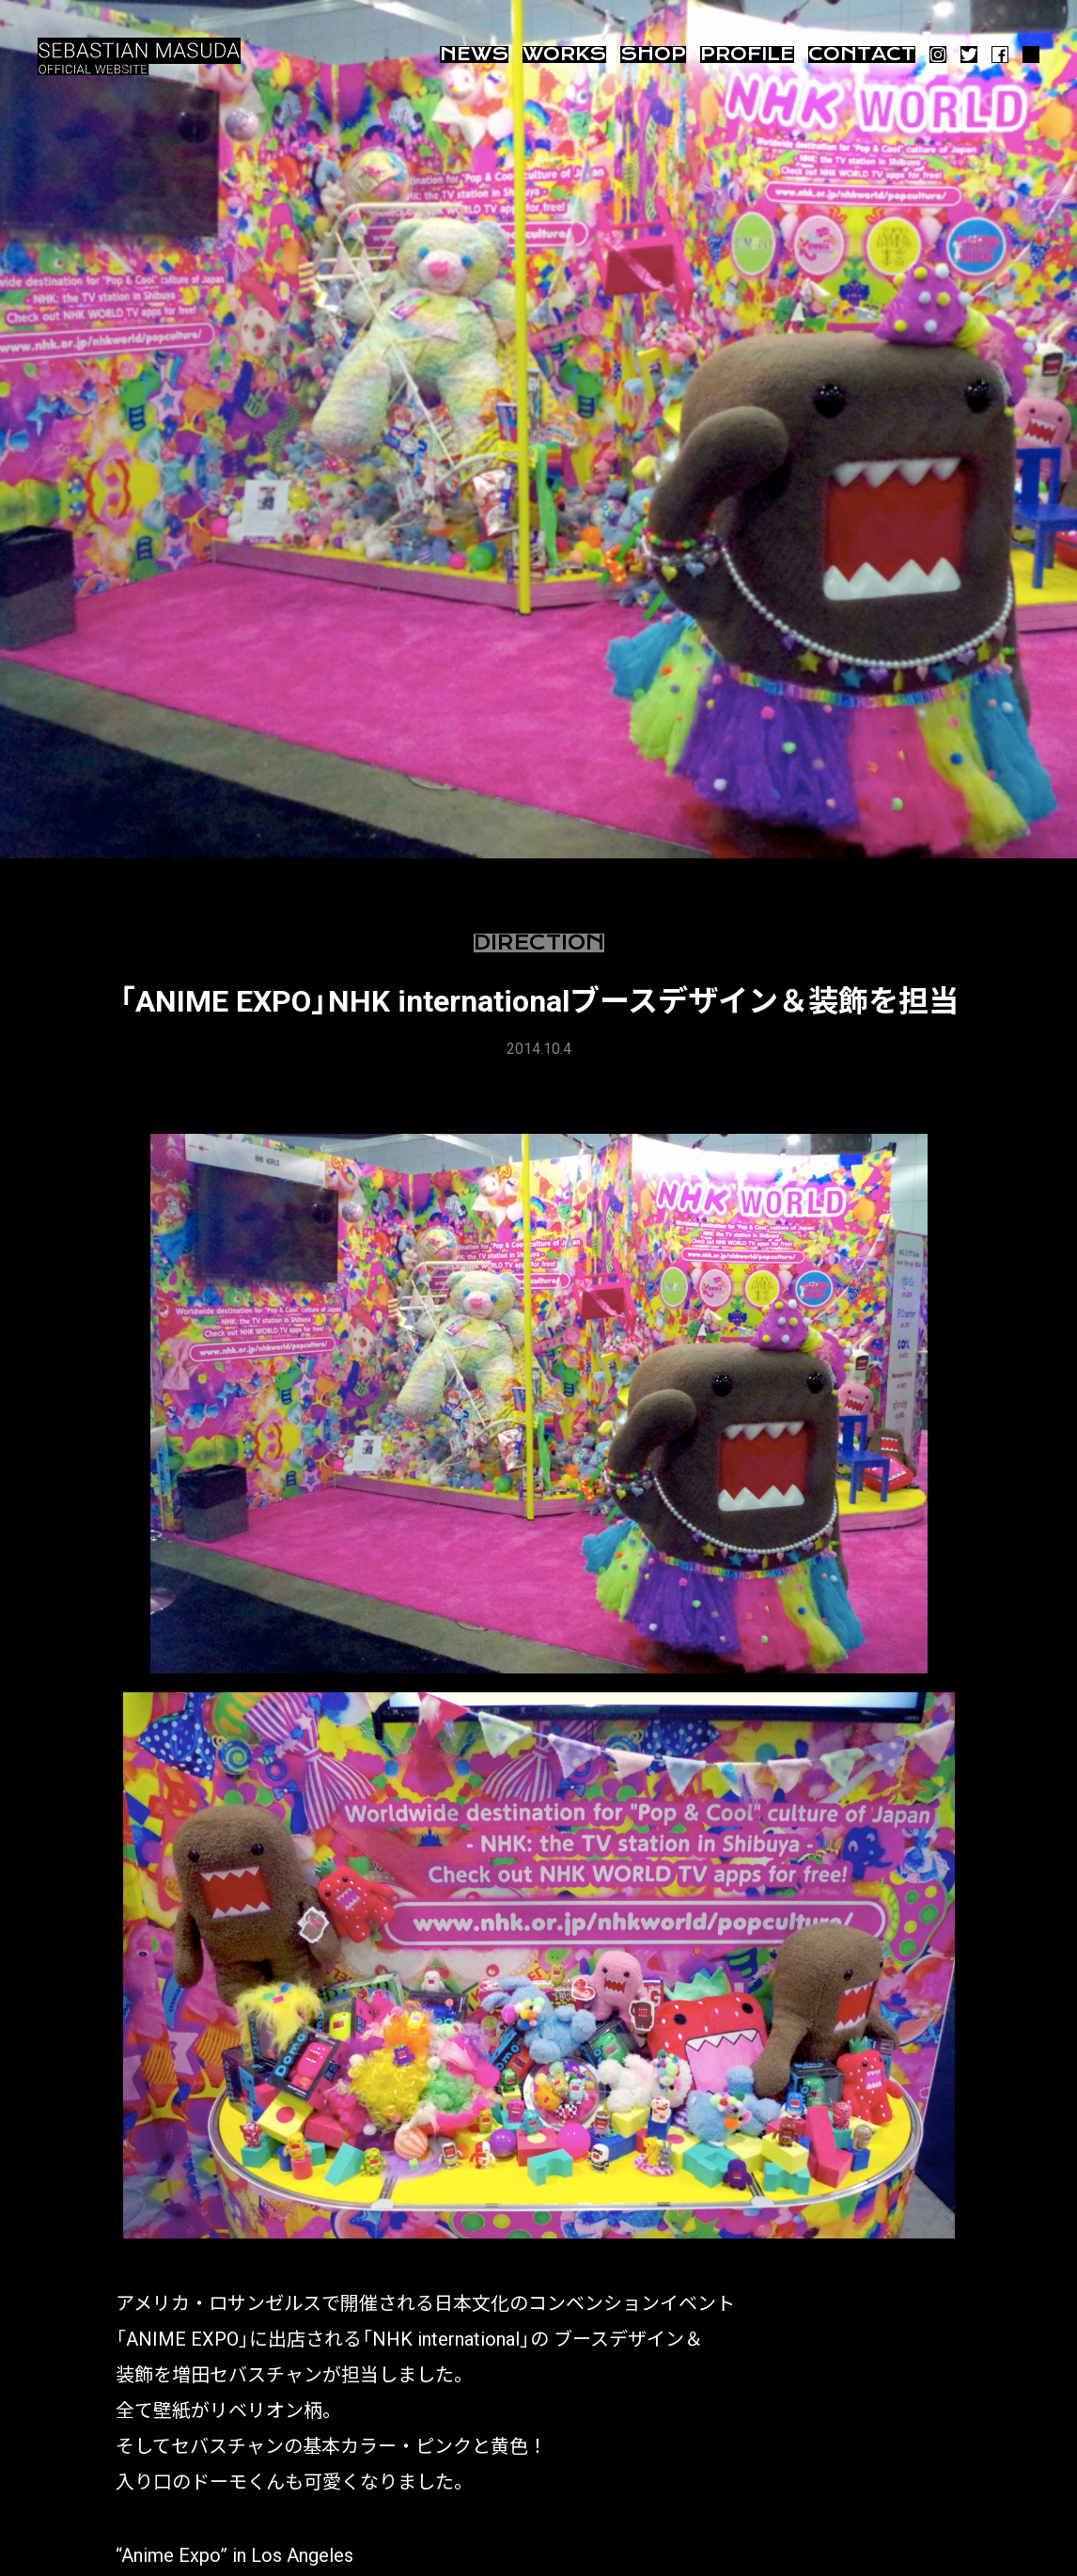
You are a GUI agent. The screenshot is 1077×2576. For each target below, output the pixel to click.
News (474, 54)
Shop (653, 54)
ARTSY (1030, 54)
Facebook (999, 54)
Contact (861, 54)
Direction (539, 943)
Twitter (968, 54)
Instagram (937, 54)
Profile (747, 54)
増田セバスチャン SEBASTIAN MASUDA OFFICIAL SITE (141, 56)
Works (564, 54)
